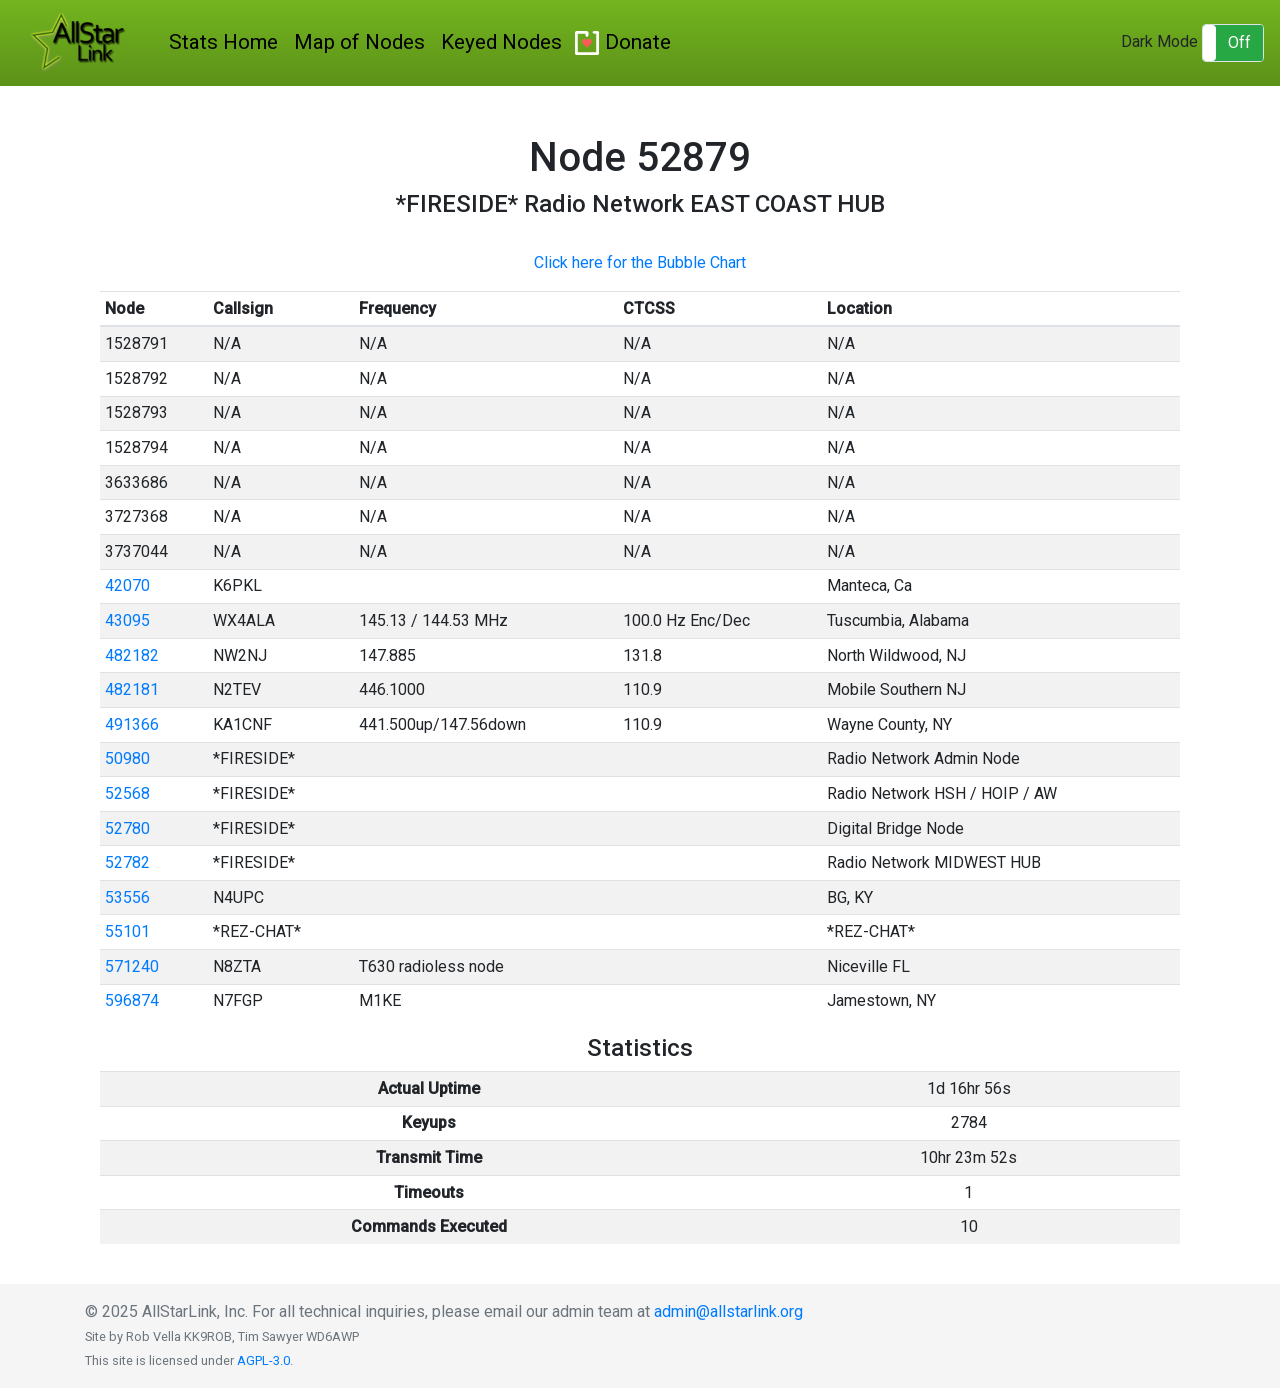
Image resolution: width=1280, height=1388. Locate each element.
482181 (132, 689)
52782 (127, 862)
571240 (132, 966)
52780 (127, 828)
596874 (132, 1000)
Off (1239, 42)
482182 (132, 655)
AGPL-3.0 (263, 1360)
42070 (127, 585)
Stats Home (223, 42)
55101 (127, 931)
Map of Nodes (359, 42)
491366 (132, 724)
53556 (127, 897)
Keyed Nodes (501, 42)
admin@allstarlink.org (728, 1311)
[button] (1233, 43)
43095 (127, 620)
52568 (127, 793)
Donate (638, 42)
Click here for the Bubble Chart (640, 262)
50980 (127, 758)
